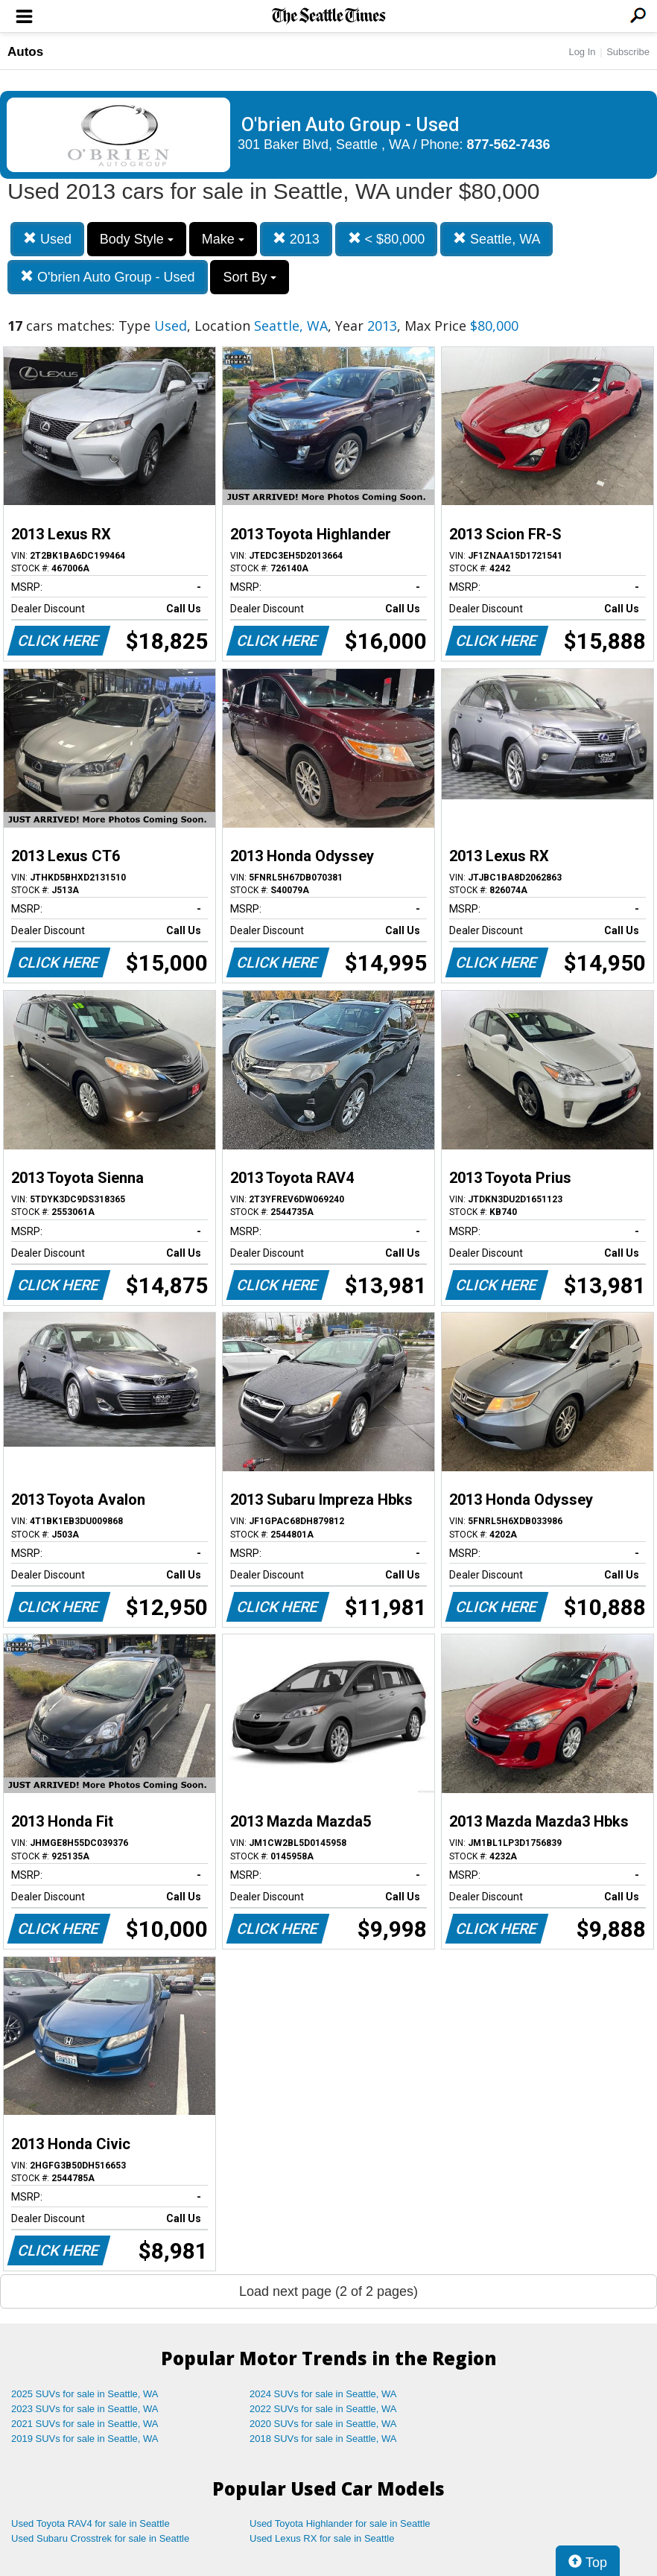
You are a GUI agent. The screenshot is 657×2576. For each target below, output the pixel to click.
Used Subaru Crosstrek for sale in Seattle (100, 2538)
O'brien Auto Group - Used (107, 277)
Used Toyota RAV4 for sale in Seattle (90, 2523)
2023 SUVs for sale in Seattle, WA (85, 2408)
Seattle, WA (496, 239)
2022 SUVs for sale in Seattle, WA (323, 2408)
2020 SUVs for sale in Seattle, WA (323, 2423)
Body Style (137, 239)
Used (47, 239)
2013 (296, 239)
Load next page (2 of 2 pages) (328, 2291)
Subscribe (628, 51)
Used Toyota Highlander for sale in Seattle (340, 2523)
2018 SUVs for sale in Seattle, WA (323, 2438)
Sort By (249, 277)
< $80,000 (386, 239)
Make (223, 239)
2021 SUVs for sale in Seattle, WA (85, 2423)
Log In (581, 51)
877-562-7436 (508, 144)
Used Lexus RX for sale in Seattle (322, 2538)
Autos (25, 52)
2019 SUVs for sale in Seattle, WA (85, 2438)
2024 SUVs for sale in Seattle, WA (323, 2393)
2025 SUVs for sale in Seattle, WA (85, 2393)
